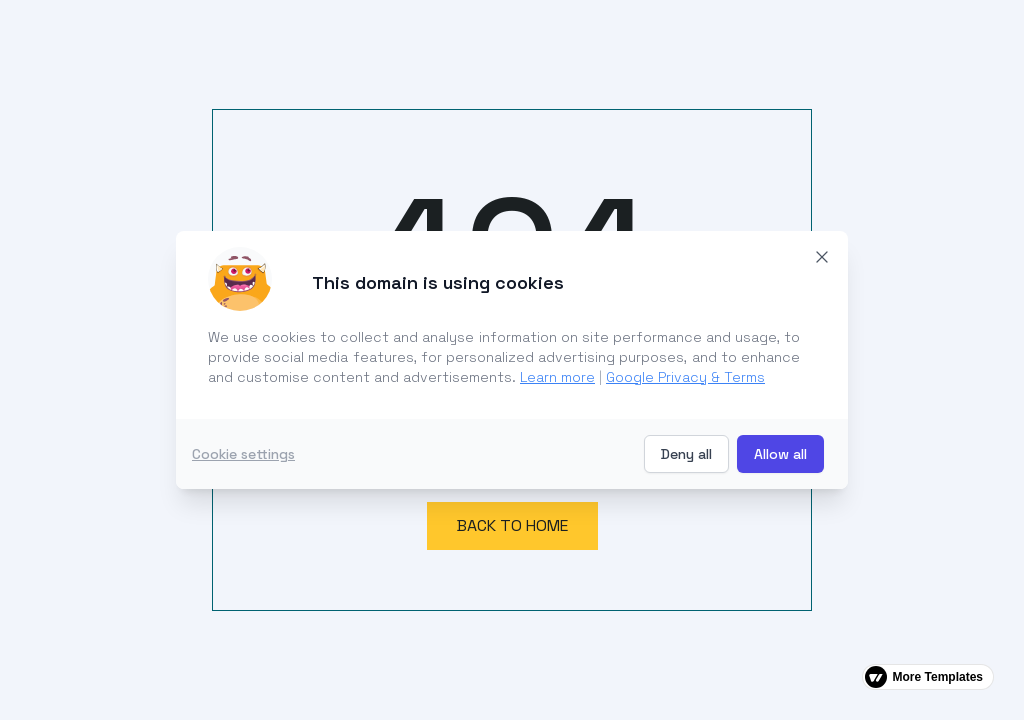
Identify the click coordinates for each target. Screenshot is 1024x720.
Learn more (557, 377)
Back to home (512, 525)
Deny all (686, 454)
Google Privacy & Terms (685, 377)
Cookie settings (243, 454)
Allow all (780, 454)
